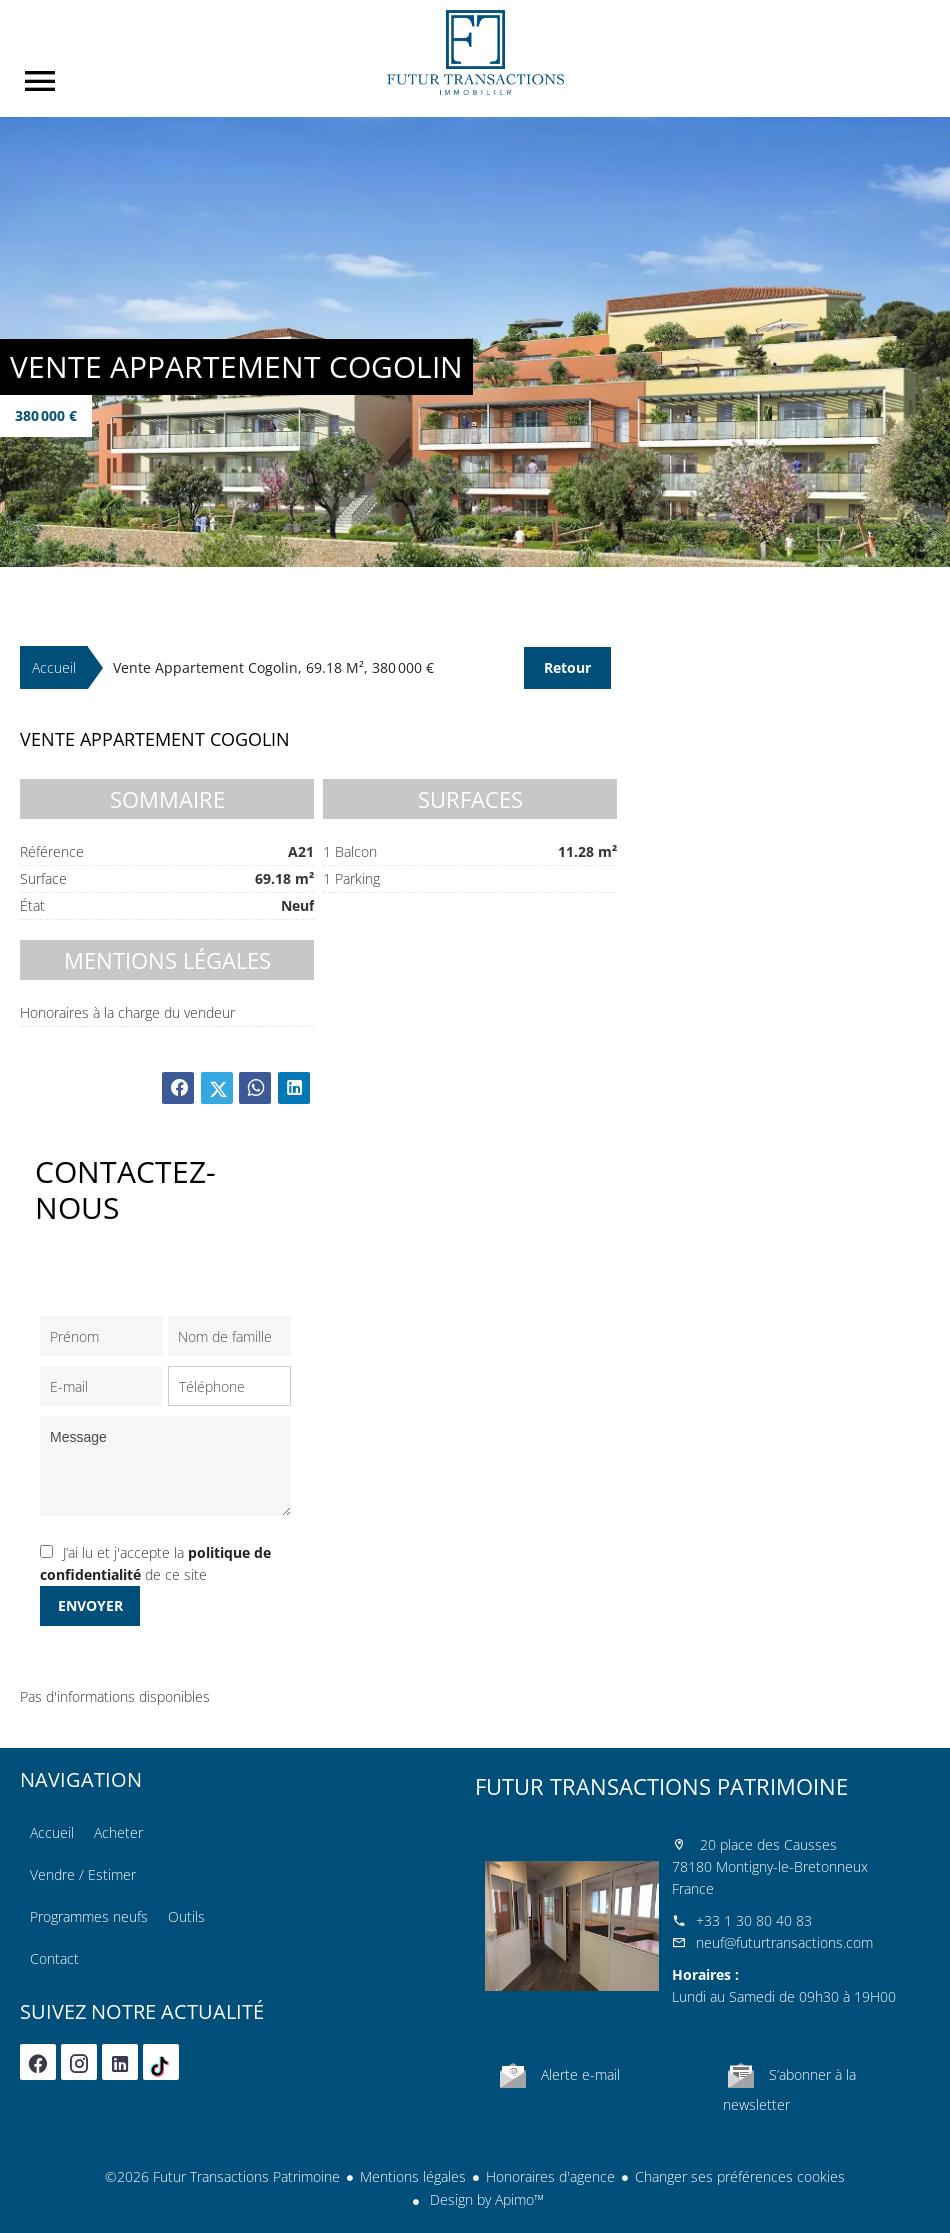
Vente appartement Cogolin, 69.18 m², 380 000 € (273, 667)
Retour (567, 667)
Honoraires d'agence (550, 2176)
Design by (485, 2199)
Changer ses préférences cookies (740, 2176)
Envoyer (90, 1605)
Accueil (475, 52)
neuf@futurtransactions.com (784, 1942)
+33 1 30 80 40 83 (754, 1920)
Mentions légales (413, 2176)
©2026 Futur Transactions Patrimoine (222, 2176)
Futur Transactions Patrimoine (661, 1786)
